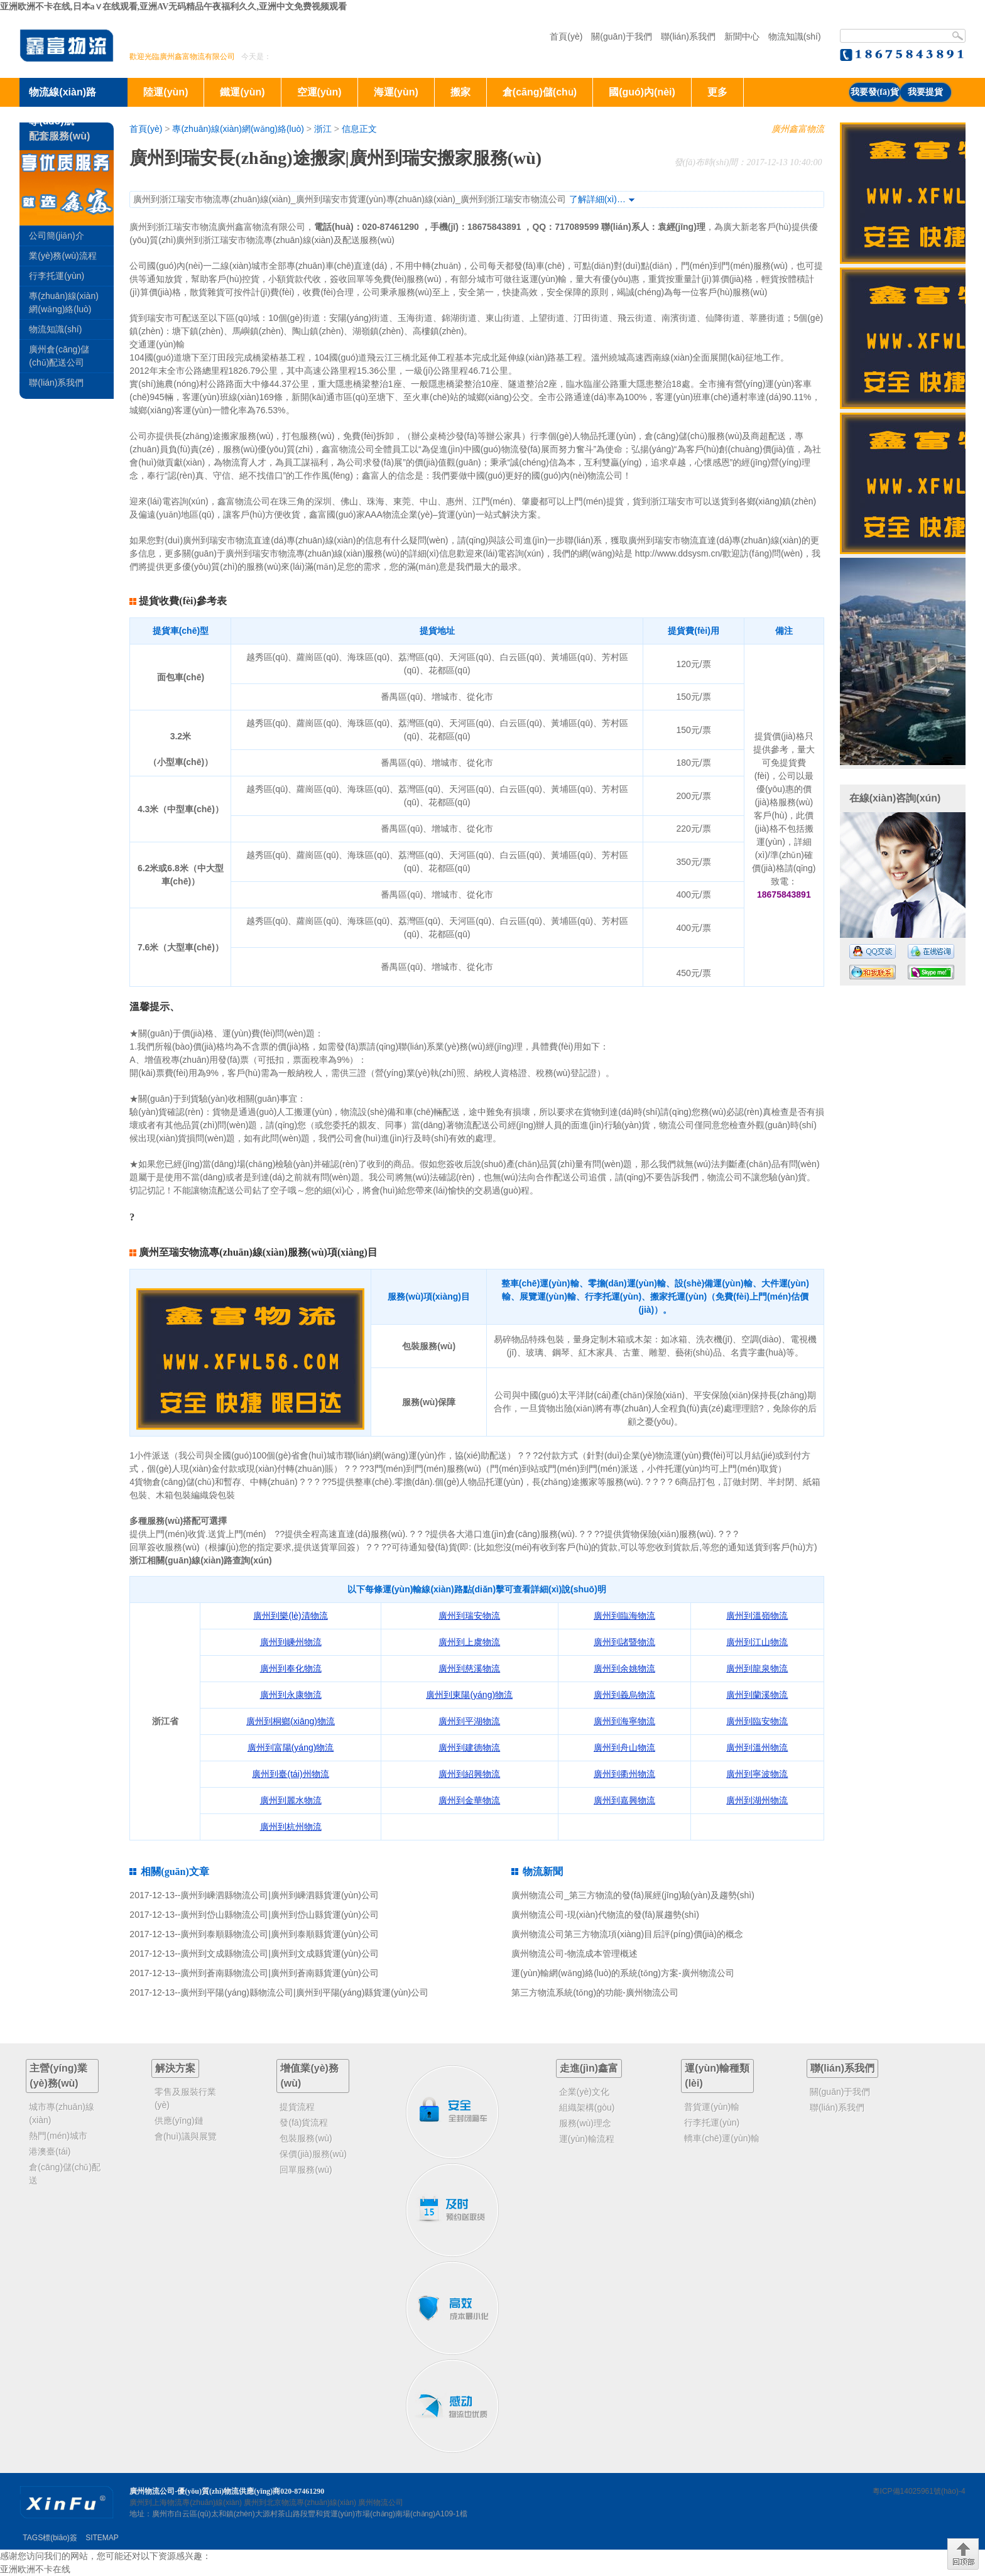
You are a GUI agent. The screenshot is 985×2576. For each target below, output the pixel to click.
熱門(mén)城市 (58, 2136)
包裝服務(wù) (306, 2138)
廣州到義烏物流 (624, 1695)
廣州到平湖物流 (469, 1721)
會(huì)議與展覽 (186, 2136)
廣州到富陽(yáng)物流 (291, 1747)
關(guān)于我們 (621, 36)
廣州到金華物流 (469, 1800)
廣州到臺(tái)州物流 (290, 1774)
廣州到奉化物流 (291, 1668)
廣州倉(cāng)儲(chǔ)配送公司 (59, 355)
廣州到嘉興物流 (624, 1800)
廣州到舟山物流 (624, 1747)
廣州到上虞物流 (469, 1642)
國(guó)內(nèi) (642, 92)
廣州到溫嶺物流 (757, 1616)
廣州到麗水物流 (291, 1800)
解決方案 (175, 2068)
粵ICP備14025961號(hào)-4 (919, 2491)
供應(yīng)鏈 (179, 2121)
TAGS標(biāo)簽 (50, 2537)
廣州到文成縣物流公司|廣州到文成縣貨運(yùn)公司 (279, 1953)
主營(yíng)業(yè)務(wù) (58, 2076)
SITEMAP (102, 2537)
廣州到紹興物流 (469, 1774)
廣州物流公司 (380, 2502)
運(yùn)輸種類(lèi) (717, 2076)
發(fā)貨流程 (304, 2122)
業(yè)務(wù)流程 (62, 256)
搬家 (460, 92)
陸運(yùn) (165, 92)
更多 (717, 92)
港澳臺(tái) (49, 2151)
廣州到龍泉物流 (757, 1668)
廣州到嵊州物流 (291, 1642)
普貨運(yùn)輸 (711, 2107)
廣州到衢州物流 (624, 1774)
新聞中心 (741, 36)
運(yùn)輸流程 (586, 2139)
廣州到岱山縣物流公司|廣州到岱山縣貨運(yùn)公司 (279, 1915)
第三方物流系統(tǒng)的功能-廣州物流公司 (594, 1992)
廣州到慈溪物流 (469, 1668)
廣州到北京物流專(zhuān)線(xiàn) (300, 2502)
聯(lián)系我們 (688, 36)
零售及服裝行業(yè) (185, 2098)
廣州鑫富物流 (797, 129)
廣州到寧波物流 (757, 1774)
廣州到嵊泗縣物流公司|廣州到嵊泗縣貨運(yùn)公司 (279, 1895)
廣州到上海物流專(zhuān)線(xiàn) (185, 2502)
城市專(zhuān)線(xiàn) (61, 2113)
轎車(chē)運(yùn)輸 (721, 2138)
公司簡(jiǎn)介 (56, 236)
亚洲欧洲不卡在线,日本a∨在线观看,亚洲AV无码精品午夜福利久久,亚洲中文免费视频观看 (173, 6)
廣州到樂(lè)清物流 (290, 1616)
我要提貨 (925, 92)
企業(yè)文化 (584, 2092)
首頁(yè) (566, 36)
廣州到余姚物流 (624, 1668)
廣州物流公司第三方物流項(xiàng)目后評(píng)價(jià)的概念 (627, 1934)
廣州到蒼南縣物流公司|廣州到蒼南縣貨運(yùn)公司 (279, 1973)
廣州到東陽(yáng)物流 (469, 1695)
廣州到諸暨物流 (624, 1642)
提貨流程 (297, 2107)
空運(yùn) (319, 92)
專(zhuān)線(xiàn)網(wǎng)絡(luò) (238, 129)
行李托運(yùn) (56, 276)
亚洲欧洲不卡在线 (35, 2569)
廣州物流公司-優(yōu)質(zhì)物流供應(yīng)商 (204, 2491)
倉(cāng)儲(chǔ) (540, 92)
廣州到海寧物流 (624, 1721)
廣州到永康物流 (291, 1695)
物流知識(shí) (794, 36)
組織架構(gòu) (587, 2107)
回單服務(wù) (306, 2170)
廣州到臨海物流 (624, 1616)
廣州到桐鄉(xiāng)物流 (290, 1721)
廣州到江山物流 (757, 1642)
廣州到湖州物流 (757, 1800)
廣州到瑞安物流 (469, 1616)
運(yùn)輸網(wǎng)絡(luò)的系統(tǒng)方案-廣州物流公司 (622, 1973)
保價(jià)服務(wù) (313, 2154)
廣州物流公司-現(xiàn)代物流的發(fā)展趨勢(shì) (605, 1915)
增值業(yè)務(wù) (309, 2076)
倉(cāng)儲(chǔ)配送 (65, 2173)
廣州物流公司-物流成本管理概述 (574, 1953)
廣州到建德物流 (469, 1747)
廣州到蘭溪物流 (757, 1695)
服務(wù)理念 (585, 2123)
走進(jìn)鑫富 (589, 2068)
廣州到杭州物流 (291, 1827)
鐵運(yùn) (242, 92)
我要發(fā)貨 (875, 92)
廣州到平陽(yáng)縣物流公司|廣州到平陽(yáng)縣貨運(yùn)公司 (304, 1992)
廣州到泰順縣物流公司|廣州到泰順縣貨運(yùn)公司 (279, 1934)
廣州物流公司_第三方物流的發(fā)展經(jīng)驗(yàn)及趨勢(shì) (632, 1895)
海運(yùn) (396, 92)
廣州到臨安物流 (757, 1721)
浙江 (323, 129)
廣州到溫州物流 (757, 1747)
